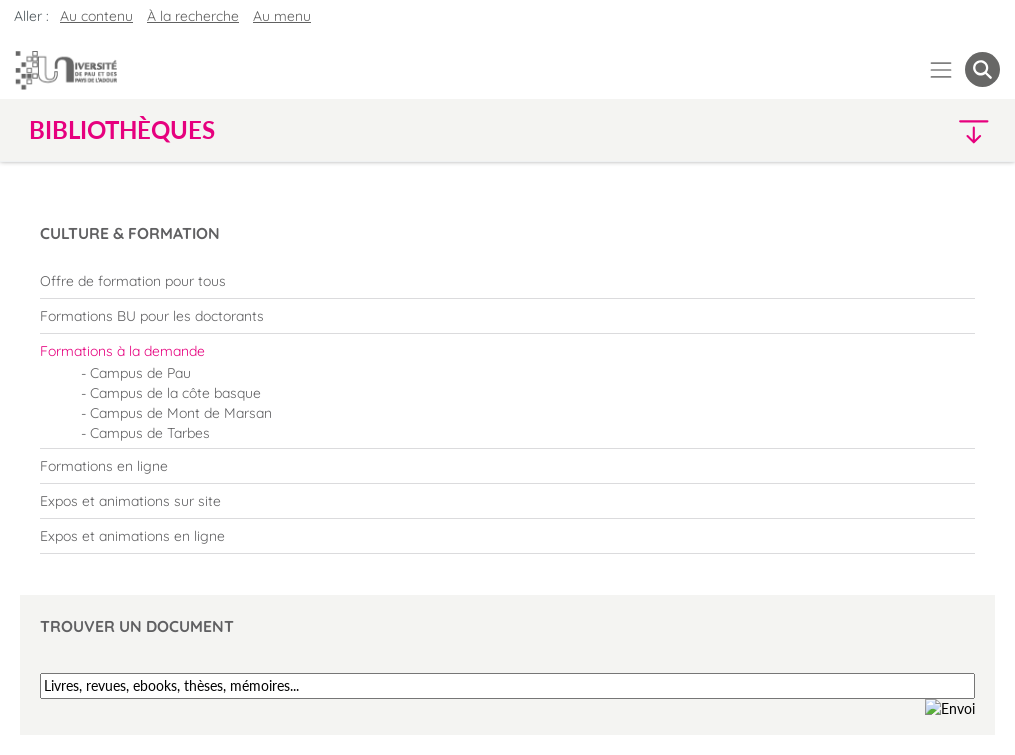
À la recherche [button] (193, 16)
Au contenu (96, 16)
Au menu (282, 16)
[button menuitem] (982, 69)
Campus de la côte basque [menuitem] (175, 393)
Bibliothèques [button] (122, 130)
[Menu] (941, 69)
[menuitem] (507, 281)
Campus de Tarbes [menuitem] (150, 433)
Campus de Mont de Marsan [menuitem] (181, 413)
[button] (881, 130)
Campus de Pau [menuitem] (140, 373)
